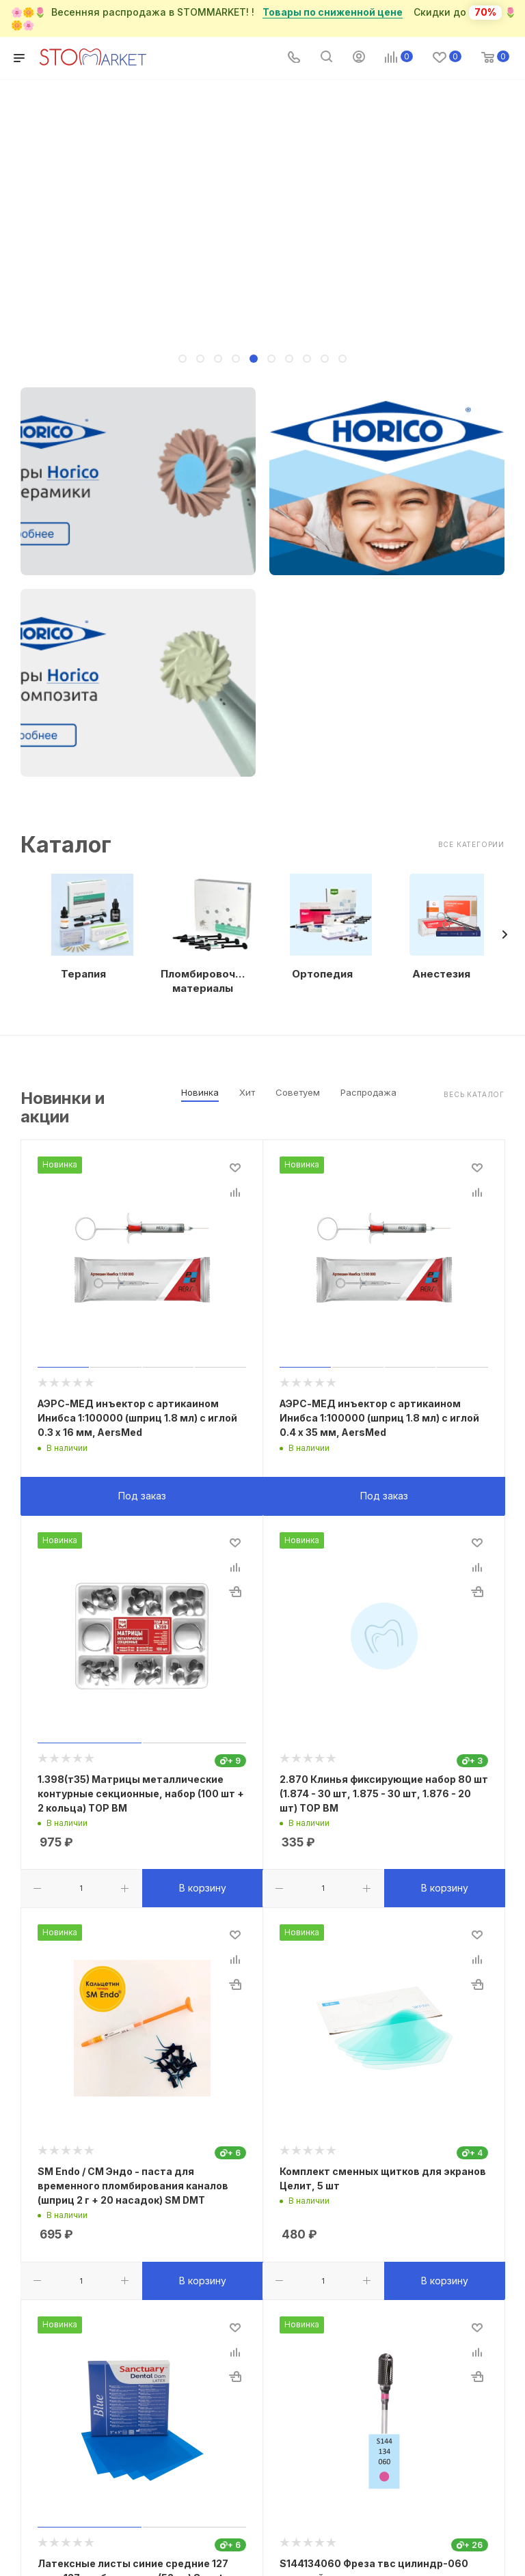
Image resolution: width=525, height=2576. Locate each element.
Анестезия (441, 973)
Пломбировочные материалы (203, 981)
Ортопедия (322, 973)
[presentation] (504, 934)
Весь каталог (474, 1094)
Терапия (83, 973)
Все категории (471, 844)
